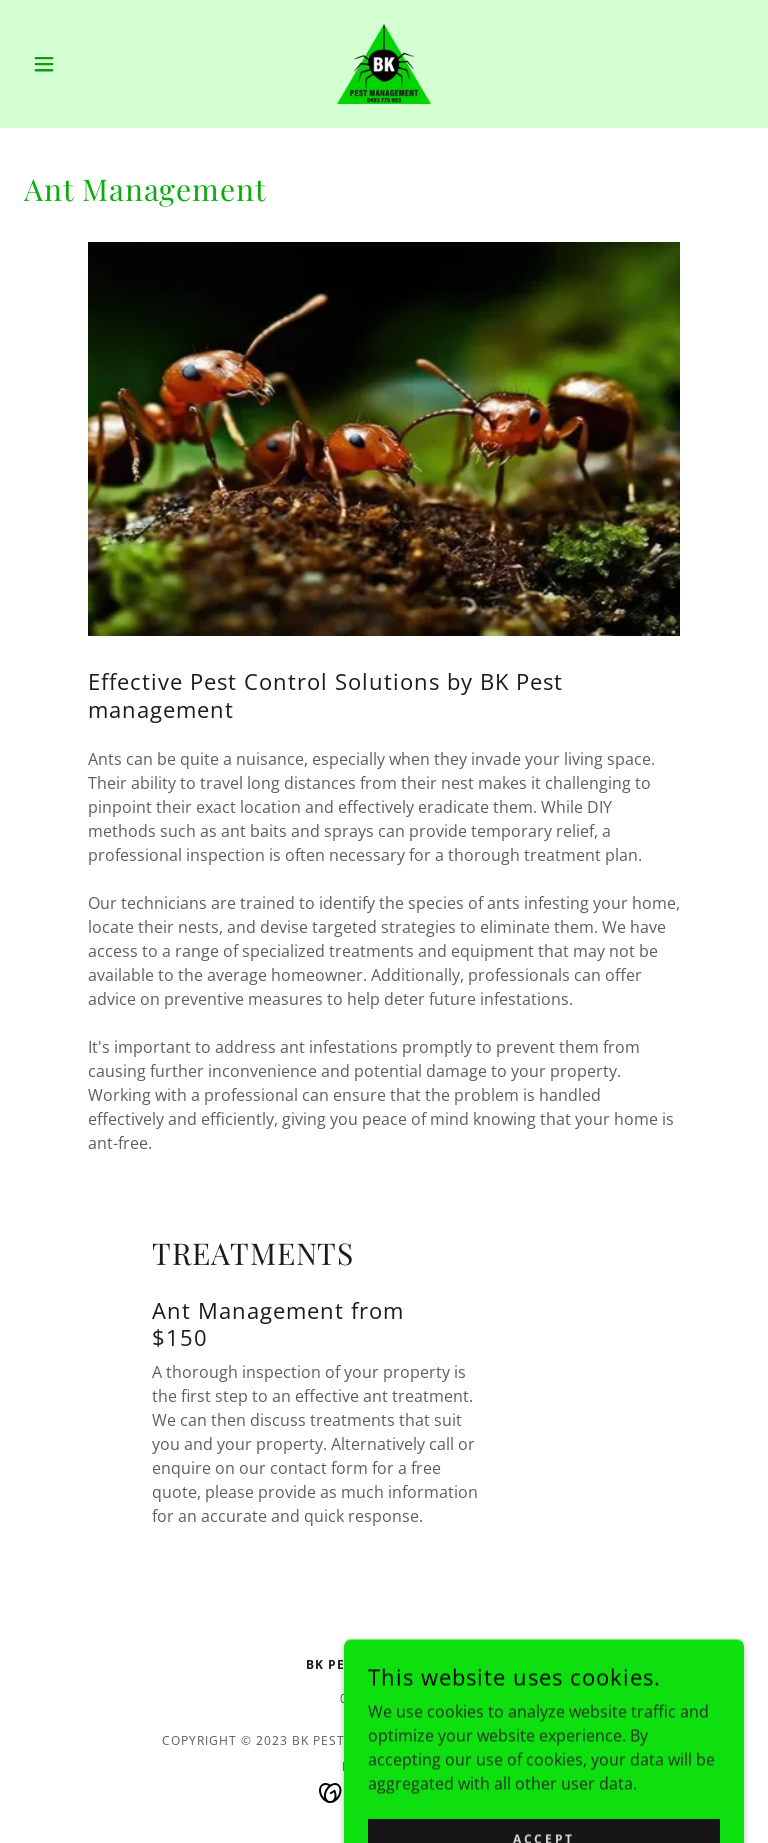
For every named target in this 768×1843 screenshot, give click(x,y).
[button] (78, 64)
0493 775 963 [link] (384, 1698)
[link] (384, 64)
